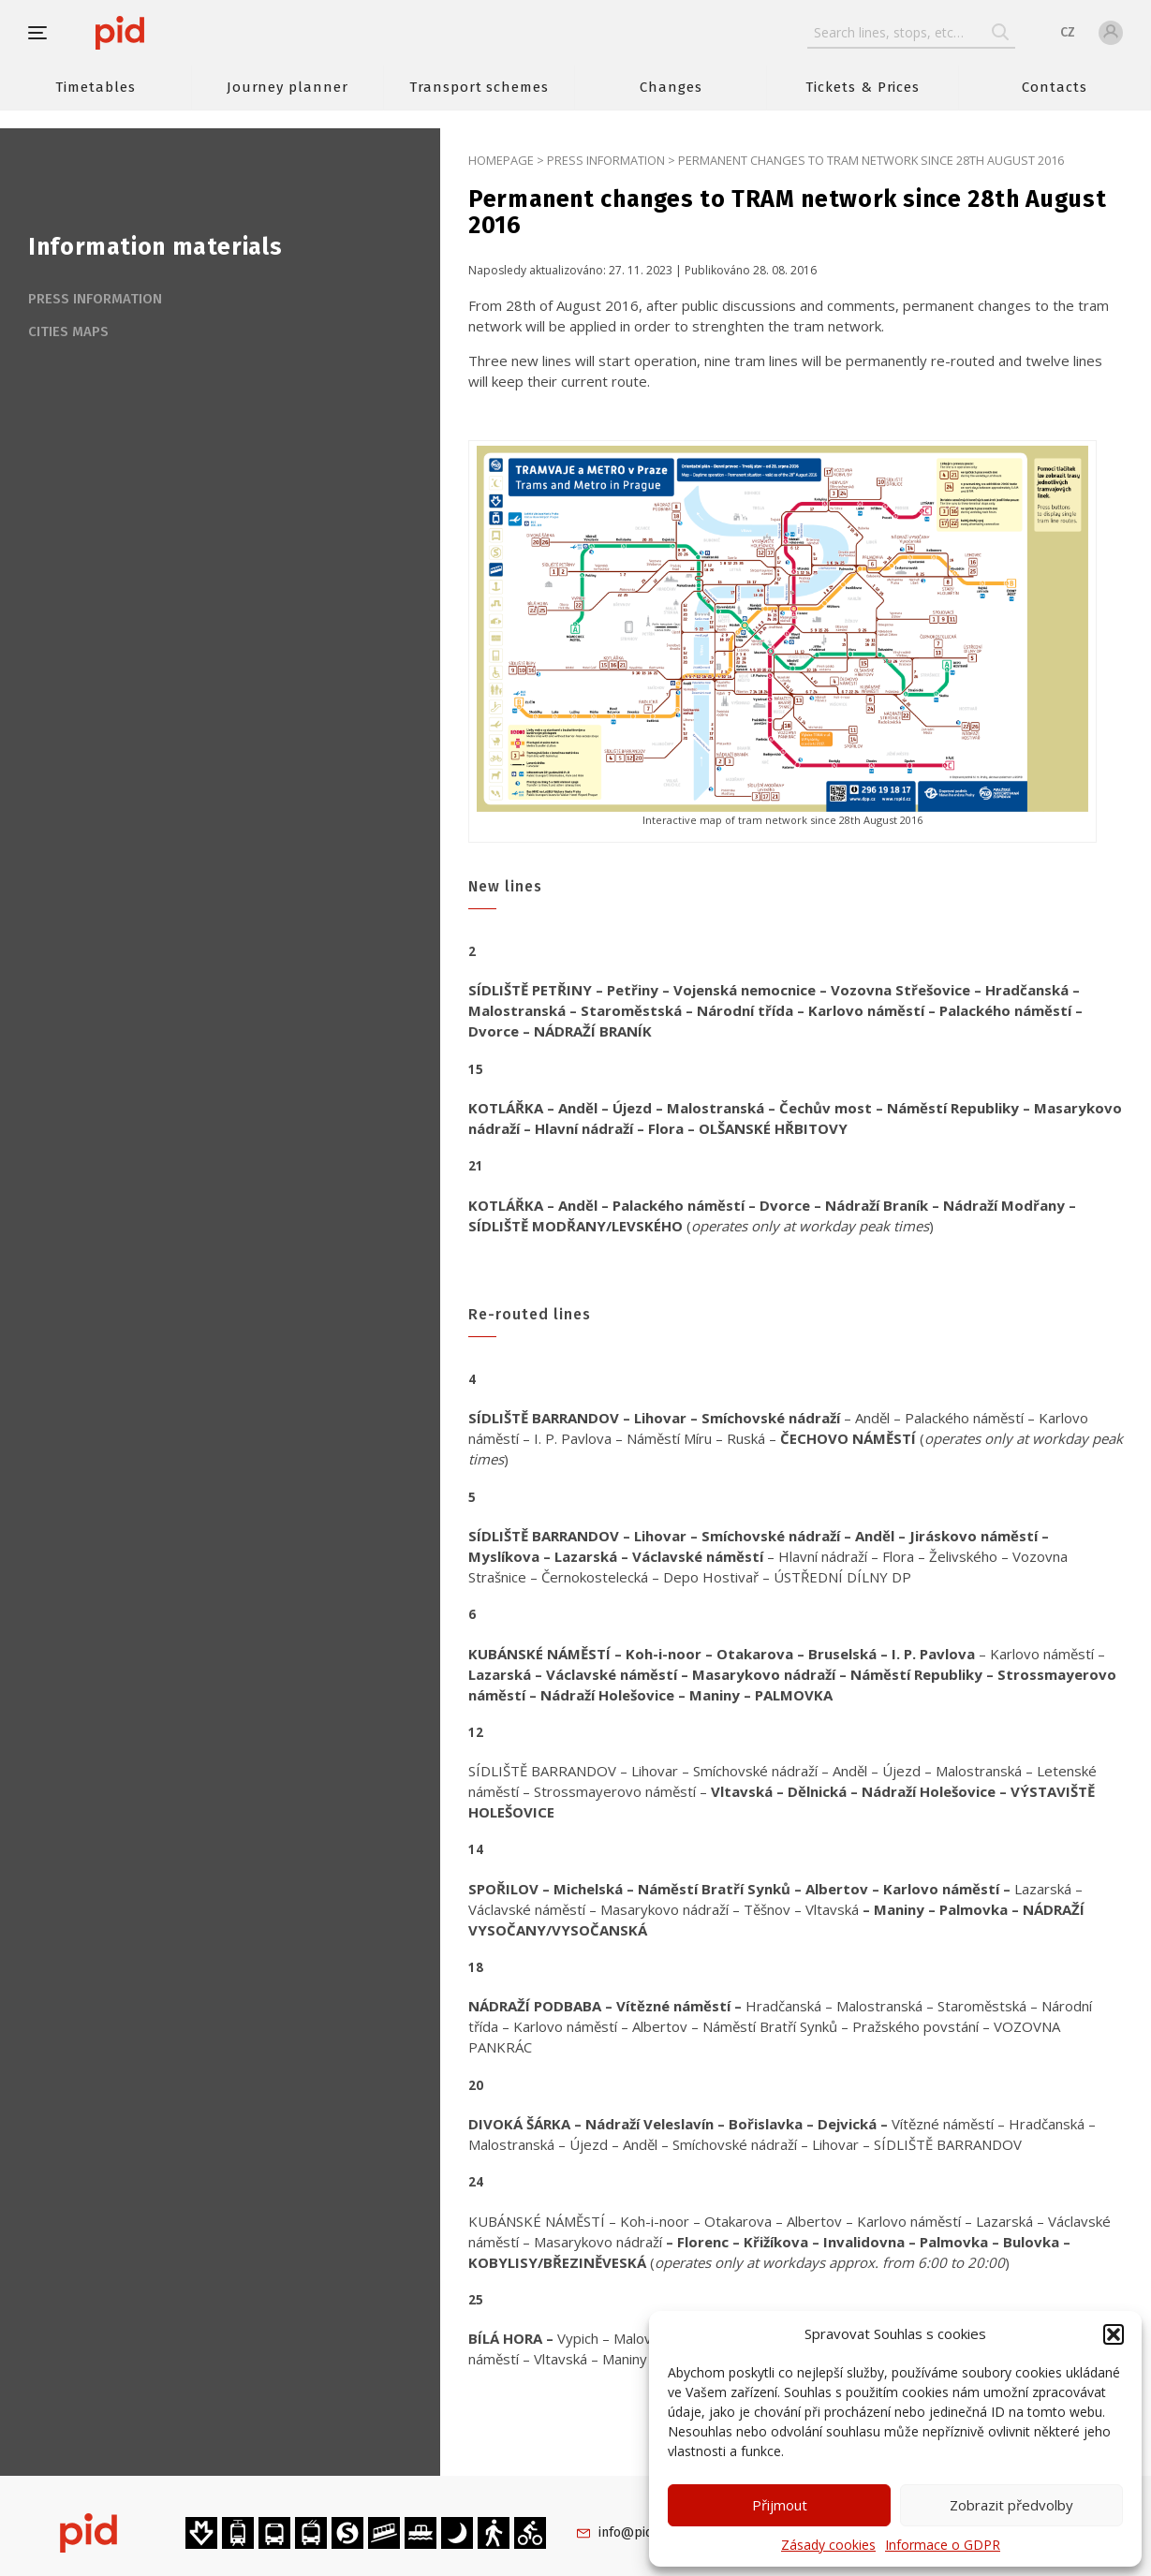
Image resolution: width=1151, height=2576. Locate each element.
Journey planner (287, 87)
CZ (1067, 32)
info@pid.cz (633, 2532)
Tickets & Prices (862, 87)
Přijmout (779, 2504)
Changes (671, 87)
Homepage (501, 160)
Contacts (1054, 87)
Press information (606, 160)
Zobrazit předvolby (1011, 2504)
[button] (1113, 2334)
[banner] (176, 33)
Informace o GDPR (942, 2545)
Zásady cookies (828, 2545)
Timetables (95, 87)
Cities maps (68, 331)
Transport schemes (479, 87)
